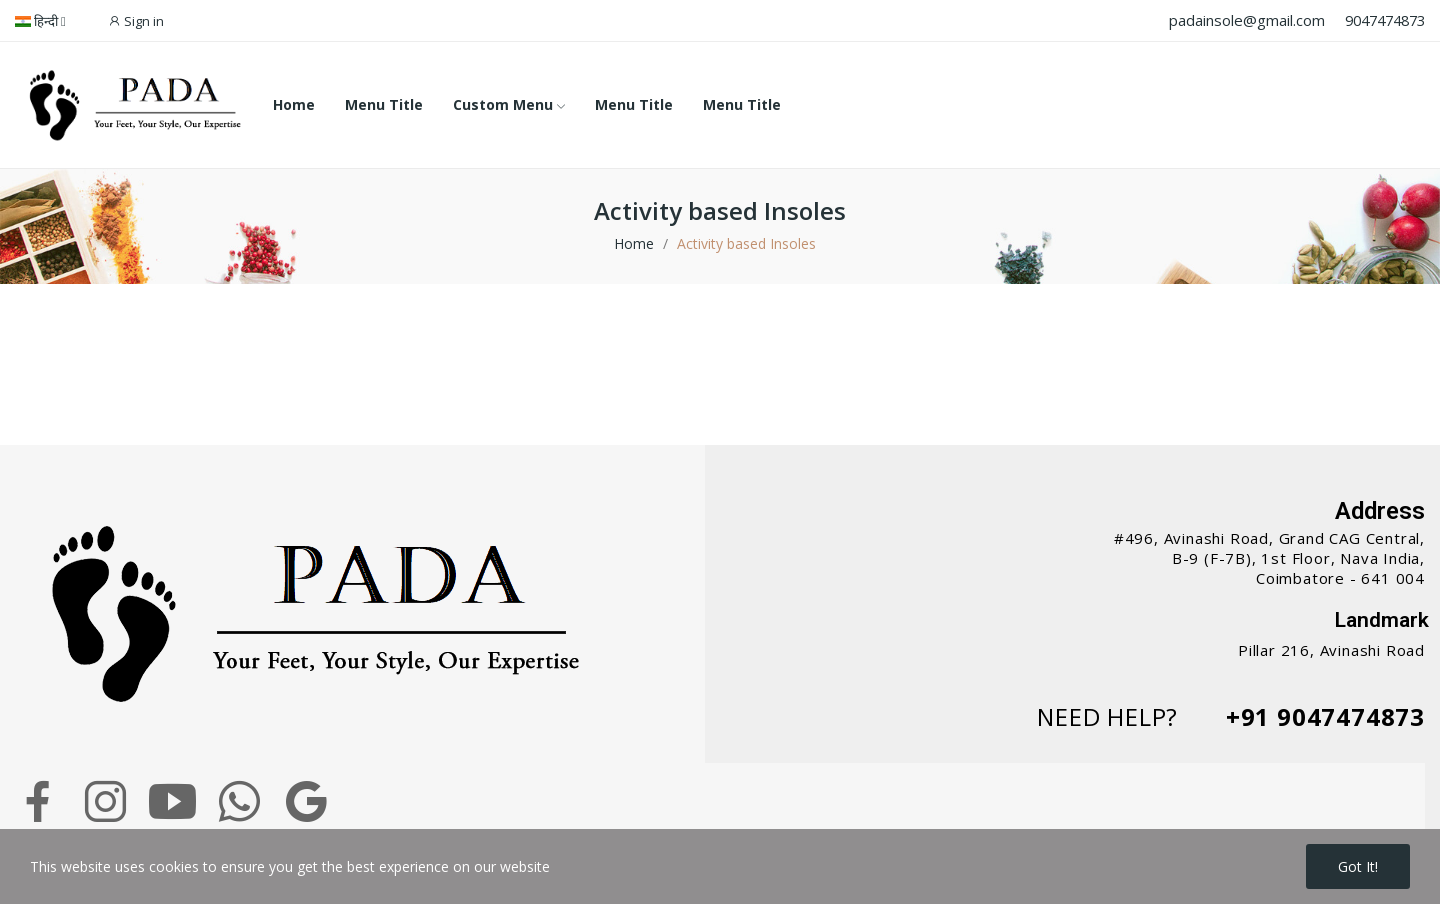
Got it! (1358, 866)
